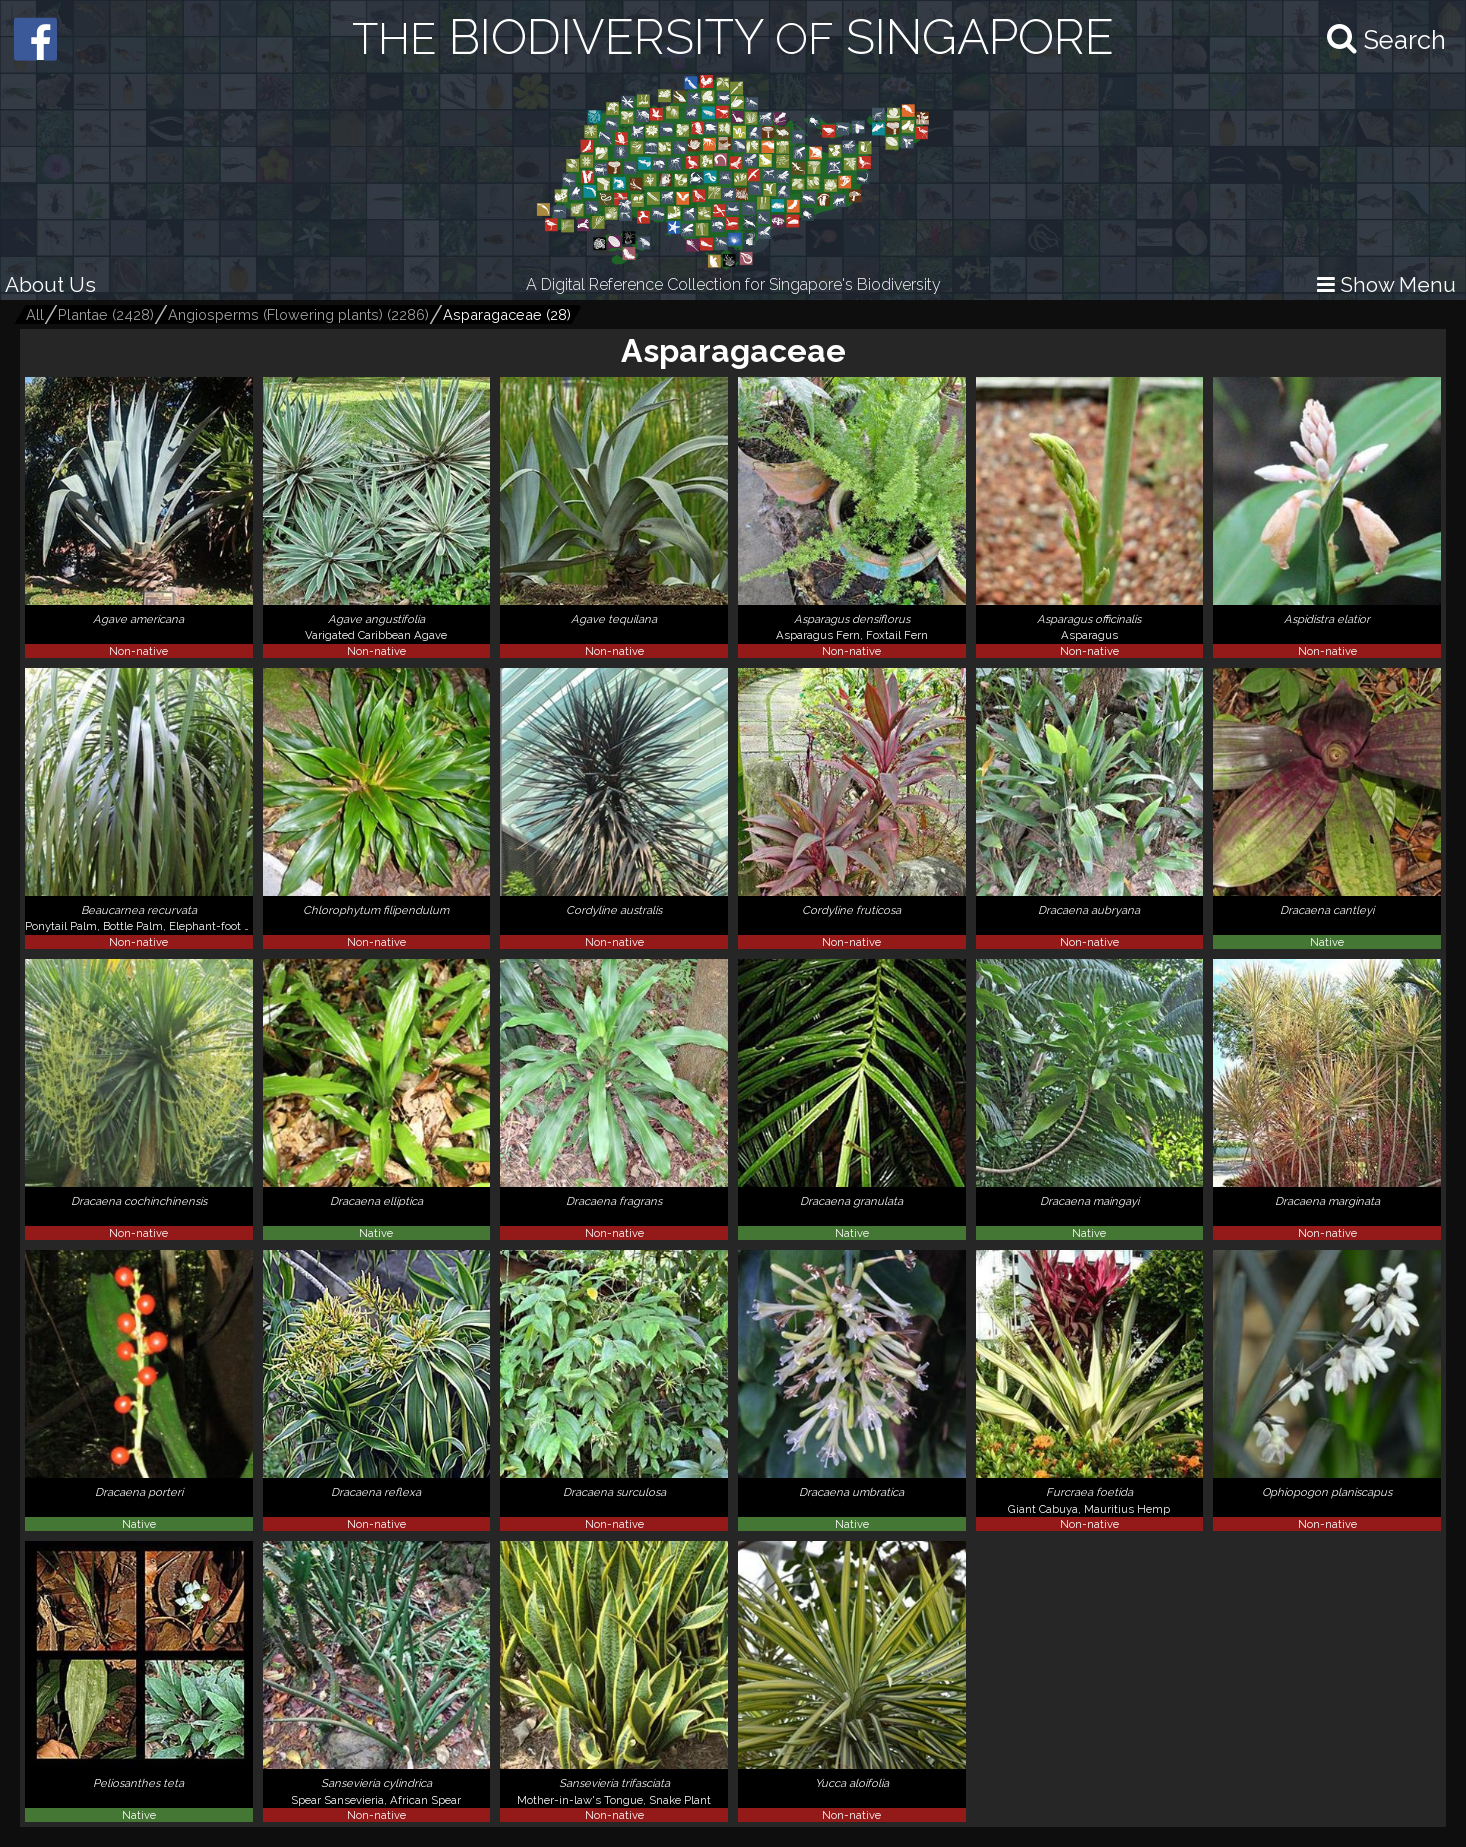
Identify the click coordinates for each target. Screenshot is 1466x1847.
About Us (50, 284)
